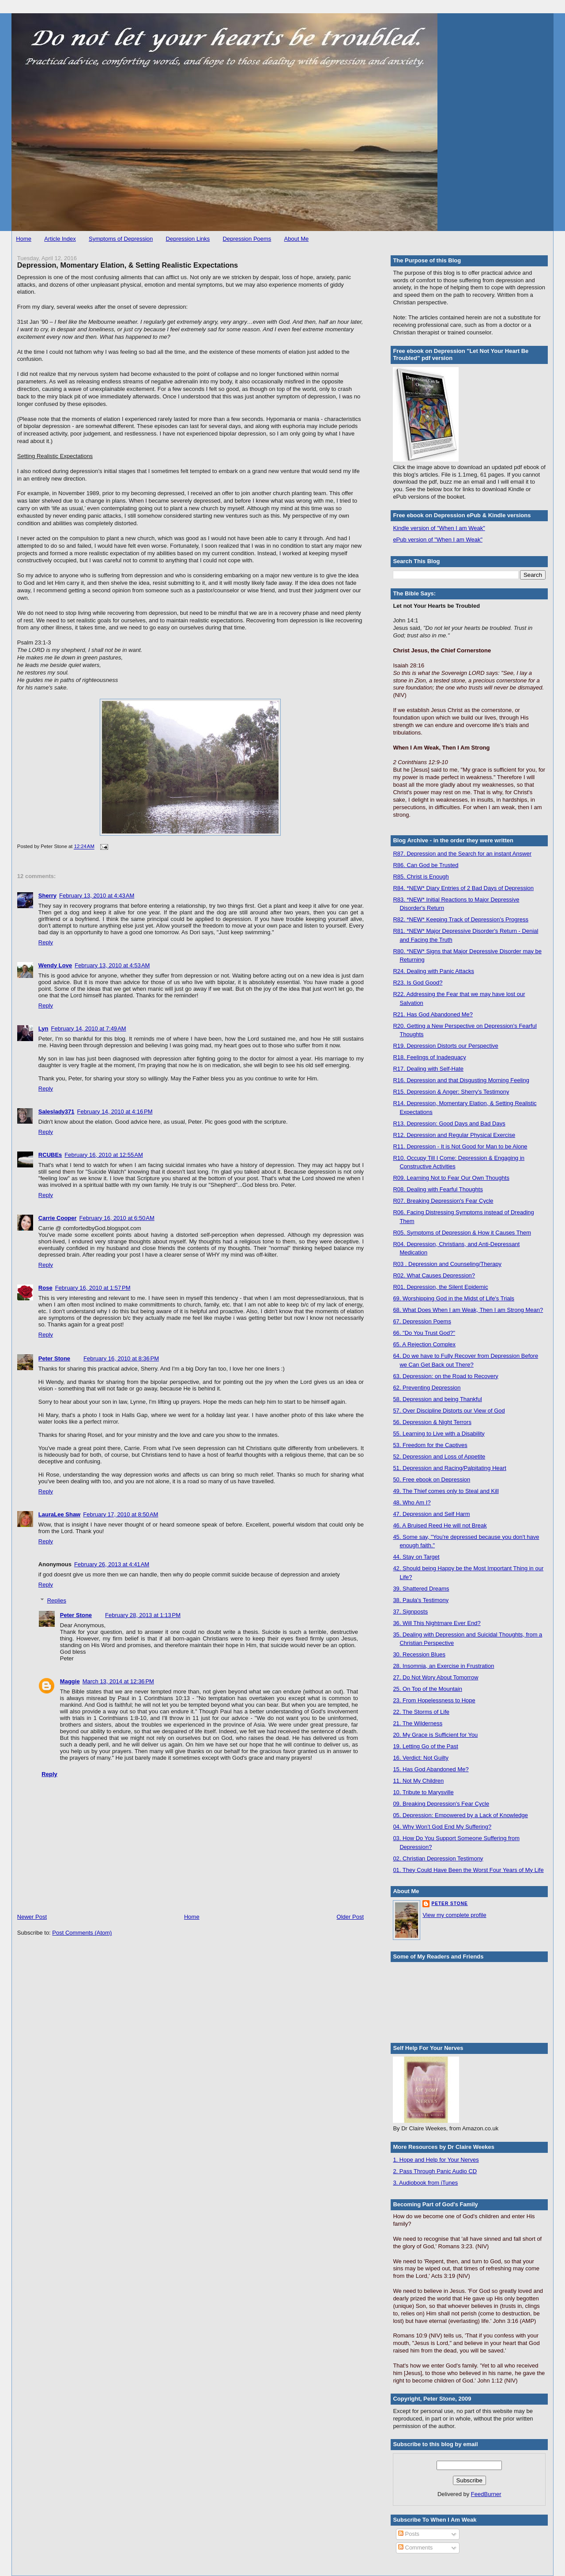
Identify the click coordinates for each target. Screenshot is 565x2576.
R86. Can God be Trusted (425, 865)
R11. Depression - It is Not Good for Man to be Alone (460, 1146)
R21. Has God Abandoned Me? (433, 1014)
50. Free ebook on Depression (431, 1479)
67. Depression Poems (422, 1321)
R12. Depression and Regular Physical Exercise (454, 1135)
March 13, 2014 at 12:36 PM (118, 1681)
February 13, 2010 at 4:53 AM (112, 965)
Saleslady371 (56, 1111)
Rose (45, 1287)
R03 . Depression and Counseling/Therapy (447, 1264)
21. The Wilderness (417, 1723)
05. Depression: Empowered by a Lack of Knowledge (460, 1815)
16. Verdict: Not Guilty (420, 1757)
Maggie (70, 1681)
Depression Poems (247, 238)
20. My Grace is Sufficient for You (435, 1734)
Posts (408, 2534)
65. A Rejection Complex (424, 1344)
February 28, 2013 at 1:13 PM (143, 1615)
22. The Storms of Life (421, 1711)
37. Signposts (410, 1611)
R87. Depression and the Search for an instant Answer (462, 853)
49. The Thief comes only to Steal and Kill (445, 1491)
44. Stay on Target (416, 1556)
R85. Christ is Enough (420, 876)
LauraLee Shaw (59, 1514)
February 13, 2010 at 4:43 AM (96, 895)
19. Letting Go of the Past (425, 1746)
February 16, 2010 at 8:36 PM (121, 1358)
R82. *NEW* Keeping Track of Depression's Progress (460, 919)
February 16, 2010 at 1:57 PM (93, 1287)
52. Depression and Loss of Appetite (439, 1456)
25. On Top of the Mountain (427, 1689)
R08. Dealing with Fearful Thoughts (438, 1189)
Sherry (47, 895)
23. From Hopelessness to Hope (434, 1700)
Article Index (60, 238)
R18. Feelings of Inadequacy (429, 1057)
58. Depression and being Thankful (437, 1399)
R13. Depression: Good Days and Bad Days (449, 1123)
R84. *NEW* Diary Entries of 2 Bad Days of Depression (463, 888)
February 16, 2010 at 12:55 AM (103, 1155)
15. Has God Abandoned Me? (430, 1769)
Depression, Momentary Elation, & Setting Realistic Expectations (127, 265)
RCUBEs (50, 1155)
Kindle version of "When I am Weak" (439, 528)
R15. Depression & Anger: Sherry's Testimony (451, 1091)
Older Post (350, 1916)
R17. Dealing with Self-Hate (428, 1068)
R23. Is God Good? (417, 982)
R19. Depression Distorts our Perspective (445, 1045)
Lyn (43, 1028)
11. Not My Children (418, 1780)
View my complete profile (454, 1915)
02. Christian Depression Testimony (438, 1858)
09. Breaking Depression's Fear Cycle (441, 1803)
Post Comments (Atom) (82, 1932)
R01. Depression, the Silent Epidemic (440, 1287)
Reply (45, 942)
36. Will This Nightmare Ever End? (436, 1623)
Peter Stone (54, 1358)
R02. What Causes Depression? (434, 1275)
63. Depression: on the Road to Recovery (445, 1376)
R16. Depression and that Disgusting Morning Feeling (461, 1080)
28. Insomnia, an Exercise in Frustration (443, 1666)
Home (23, 238)
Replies (56, 1600)
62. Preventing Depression (426, 1387)
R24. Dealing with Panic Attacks (433, 971)
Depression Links (188, 238)
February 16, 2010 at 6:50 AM (116, 1218)
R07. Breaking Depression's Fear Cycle (443, 1200)
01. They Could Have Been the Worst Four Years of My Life (468, 1870)
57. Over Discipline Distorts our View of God (449, 1410)
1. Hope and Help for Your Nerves (435, 2159)
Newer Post (32, 1916)
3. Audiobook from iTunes (425, 2182)
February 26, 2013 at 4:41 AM (111, 1564)
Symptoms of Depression (121, 238)
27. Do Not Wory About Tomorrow (435, 1677)
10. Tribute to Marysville (423, 1792)
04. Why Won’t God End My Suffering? (442, 1826)
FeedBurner (486, 2494)
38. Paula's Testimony (420, 1600)
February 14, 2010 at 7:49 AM (88, 1028)
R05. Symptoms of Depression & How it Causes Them (462, 1232)
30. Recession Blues (419, 1654)
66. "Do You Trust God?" (424, 1333)
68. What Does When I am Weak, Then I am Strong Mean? (468, 1310)
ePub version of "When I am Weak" (437, 539)
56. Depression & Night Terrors (432, 1422)
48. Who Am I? (411, 1502)
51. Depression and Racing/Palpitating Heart (449, 1468)
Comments (415, 2547)
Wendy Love (55, 965)
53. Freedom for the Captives (430, 1445)
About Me (296, 238)
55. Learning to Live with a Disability (438, 1433)
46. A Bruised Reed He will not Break (439, 1525)
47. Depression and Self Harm (431, 1514)
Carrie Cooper (57, 1218)
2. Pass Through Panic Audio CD (435, 2171)
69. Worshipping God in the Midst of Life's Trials (453, 1298)
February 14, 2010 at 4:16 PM (115, 1111)
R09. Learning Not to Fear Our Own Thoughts (451, 1177)
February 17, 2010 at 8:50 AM (120, 1514)
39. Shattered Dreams (421, 1588)
